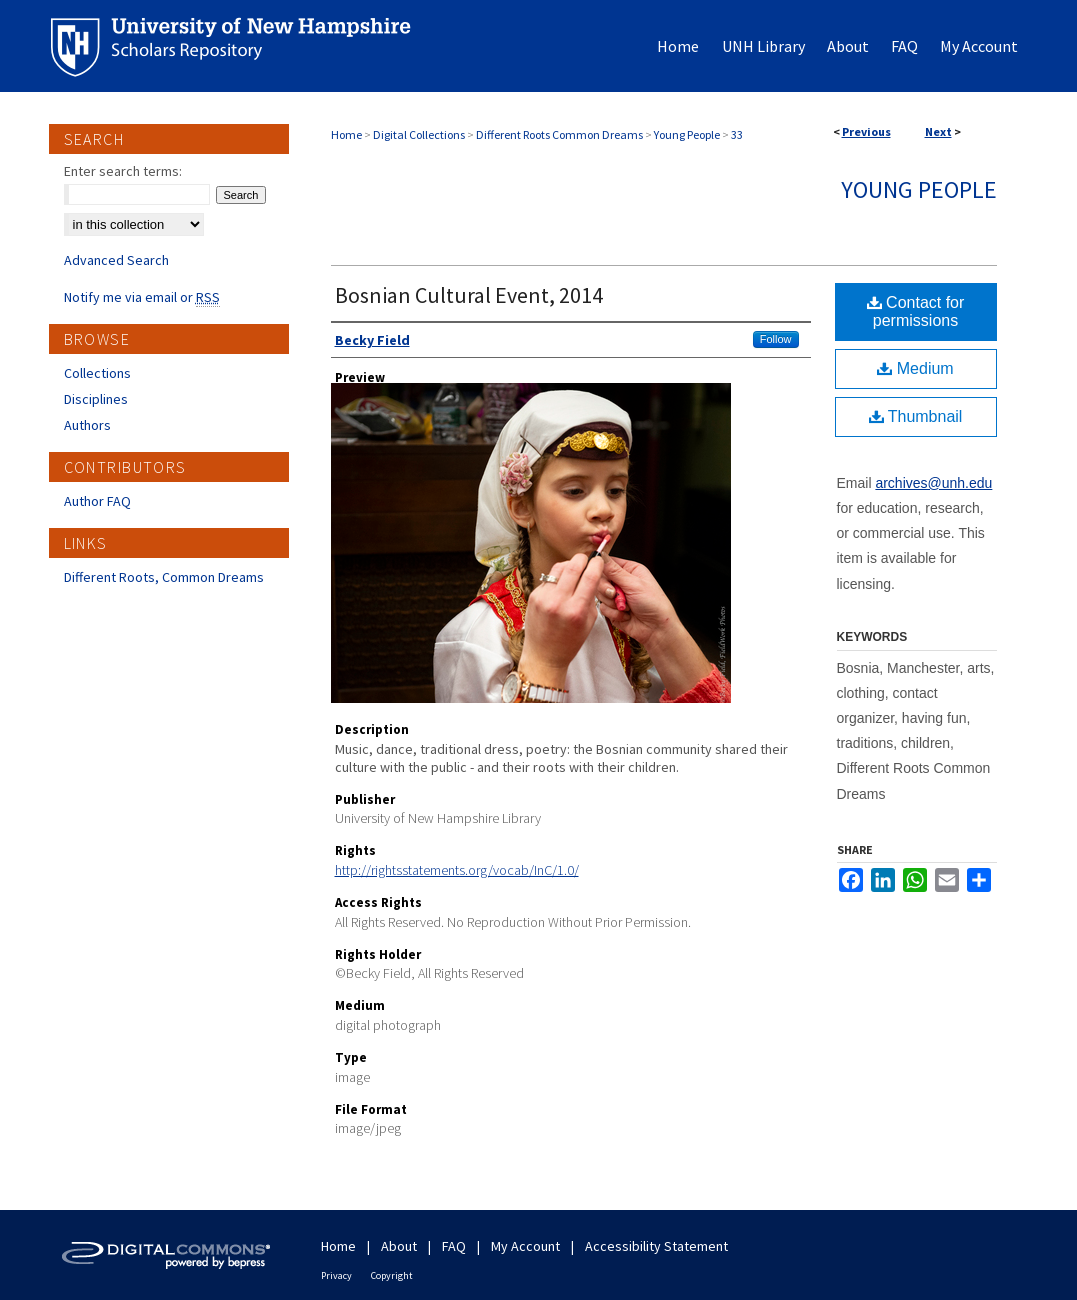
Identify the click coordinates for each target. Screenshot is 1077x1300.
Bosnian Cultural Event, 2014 (469, 295)
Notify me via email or (142, 297)
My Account (525, 1246)
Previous (866, 131)
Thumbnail (916, 416)
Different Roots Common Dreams (559, 134)
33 (737, 134)
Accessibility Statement (656, 1246)
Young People (687, 134)
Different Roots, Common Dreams (164, 577)
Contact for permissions (916, 311)
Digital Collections (419, 134)
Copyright (392, 1275)
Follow (776, 339)
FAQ (454, 1246)
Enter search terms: (123, 171)
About (399, 1246)
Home (346, 134)
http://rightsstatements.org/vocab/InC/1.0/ (457, 870)
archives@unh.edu (933, 483)
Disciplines (96, 399)
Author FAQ (97, 501)
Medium (915, 368)
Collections (97, 373)
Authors (87, 425)
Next (938, 131)
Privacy (336, 1275)
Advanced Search (116, 260)
